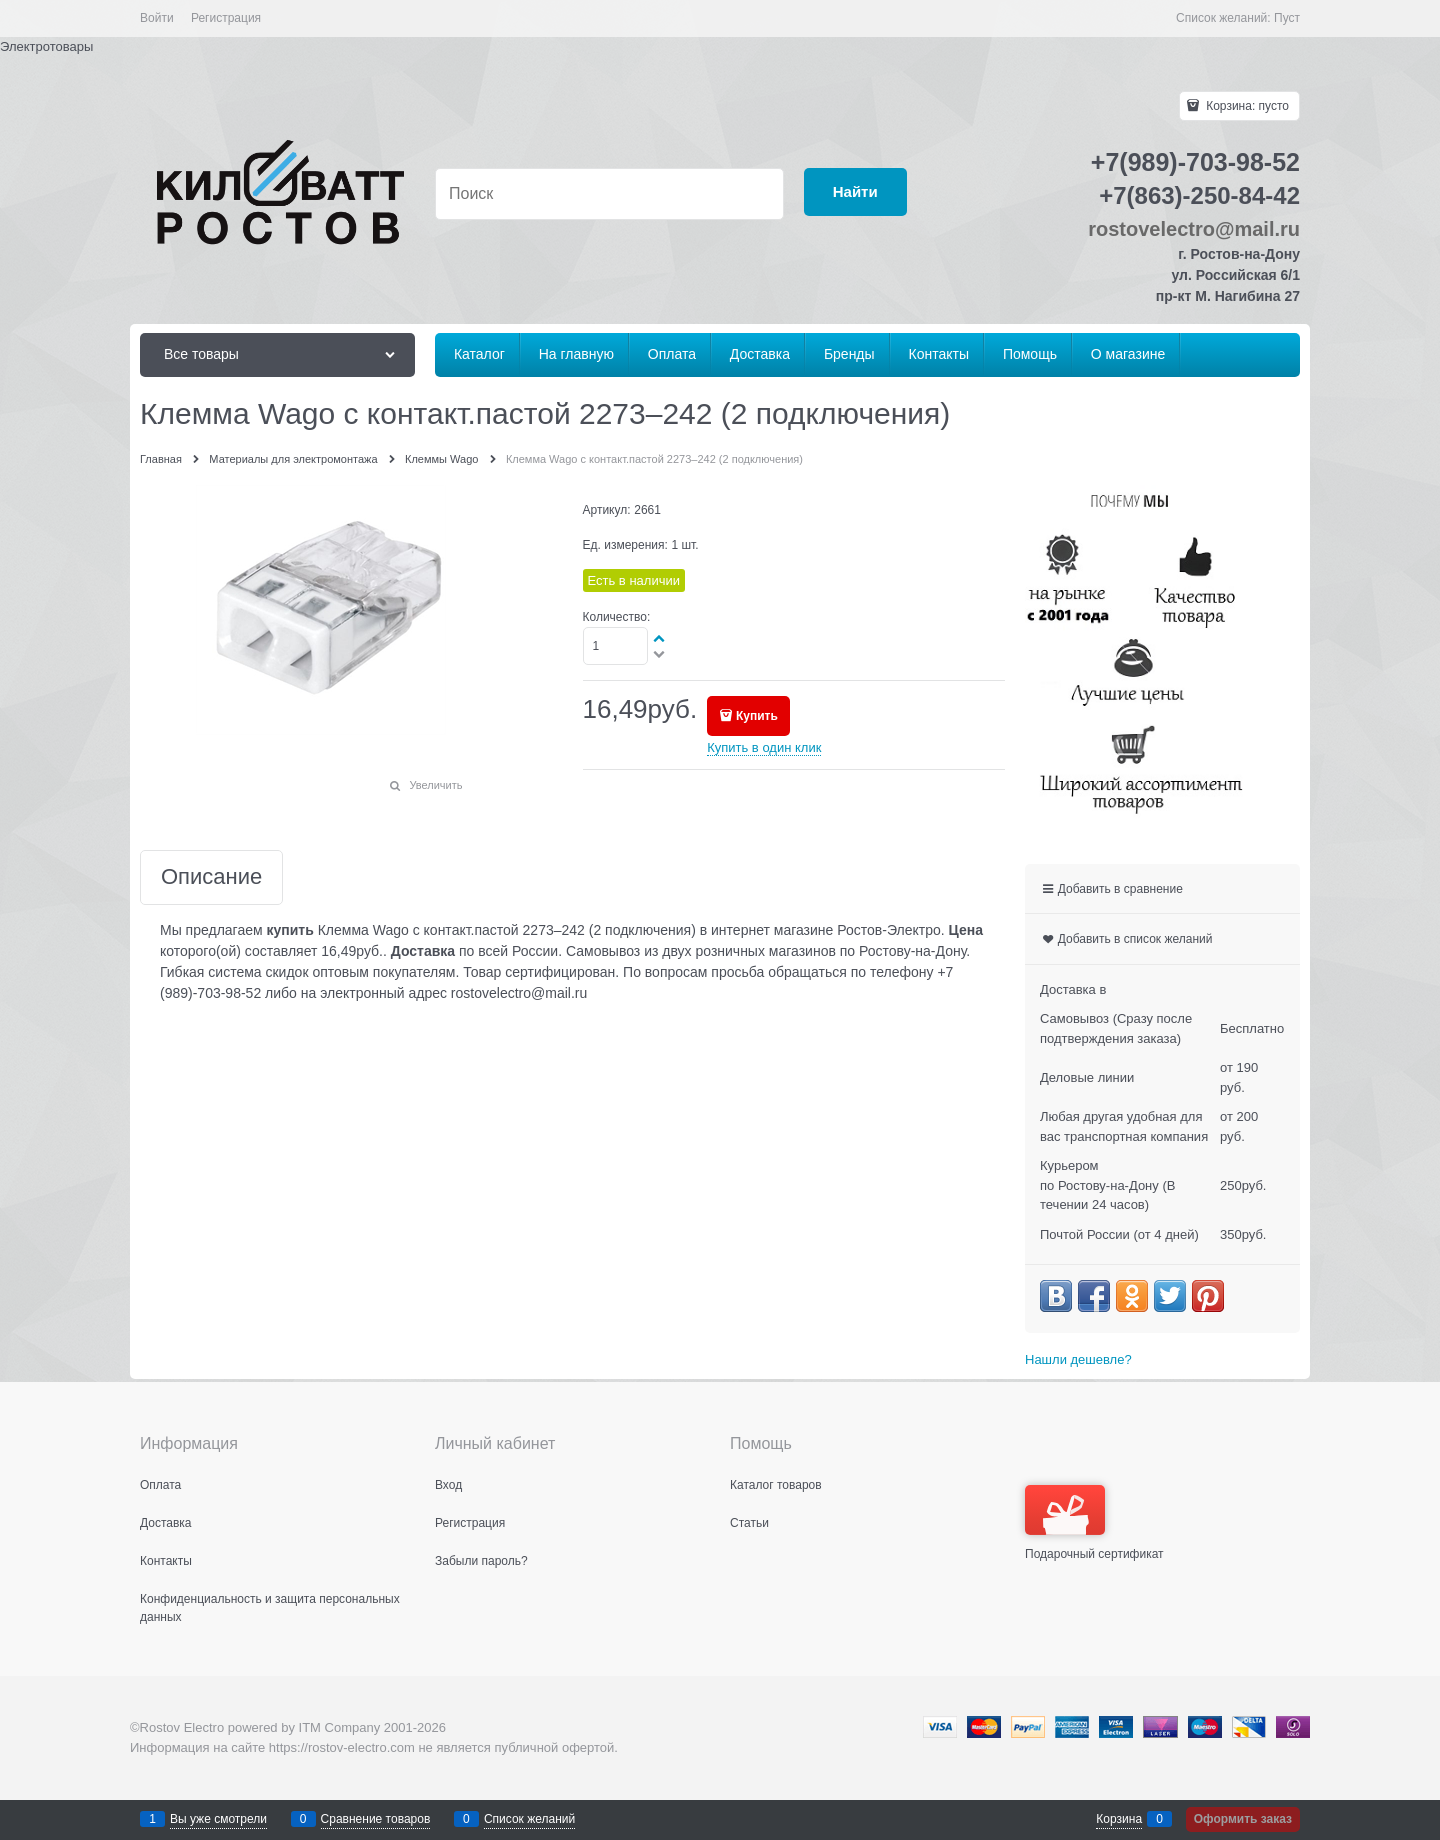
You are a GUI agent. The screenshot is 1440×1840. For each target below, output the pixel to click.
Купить (757, 716)
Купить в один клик (764, 747)
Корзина (1119, 1819)
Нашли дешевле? (1078, 1359)
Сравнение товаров (376, 1819)
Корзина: (1246, 106)
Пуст (1287, 18)
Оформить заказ (1243, 1819)
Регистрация (226, 18)
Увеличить (435, 785)
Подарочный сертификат (1094, 1523)
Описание (211, 877)
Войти (157, 18)
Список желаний (529, 1819)
